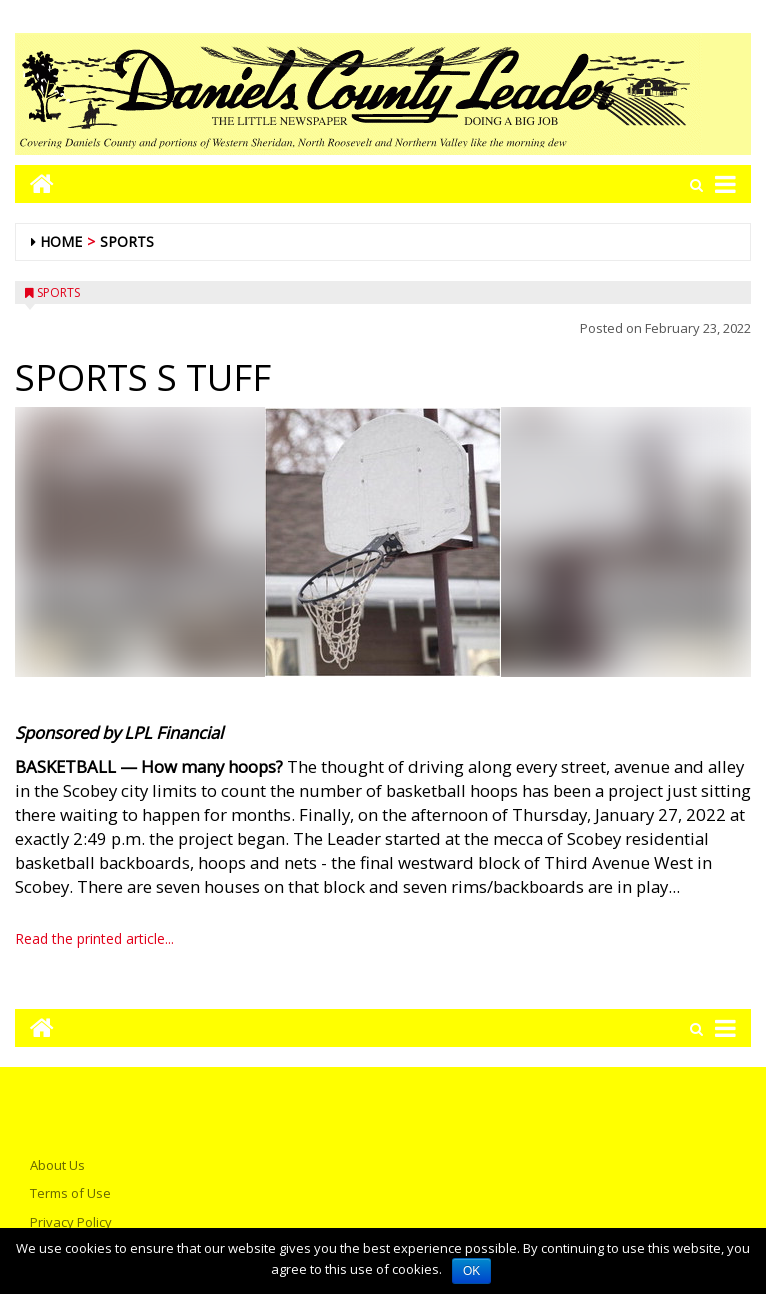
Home (61, 241)
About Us (57, 1165)
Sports (127, 241)
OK (471, 1271)
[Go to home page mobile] (34, 183)
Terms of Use (70, 1193)
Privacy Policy (71, 1222)
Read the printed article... (94, 938)
